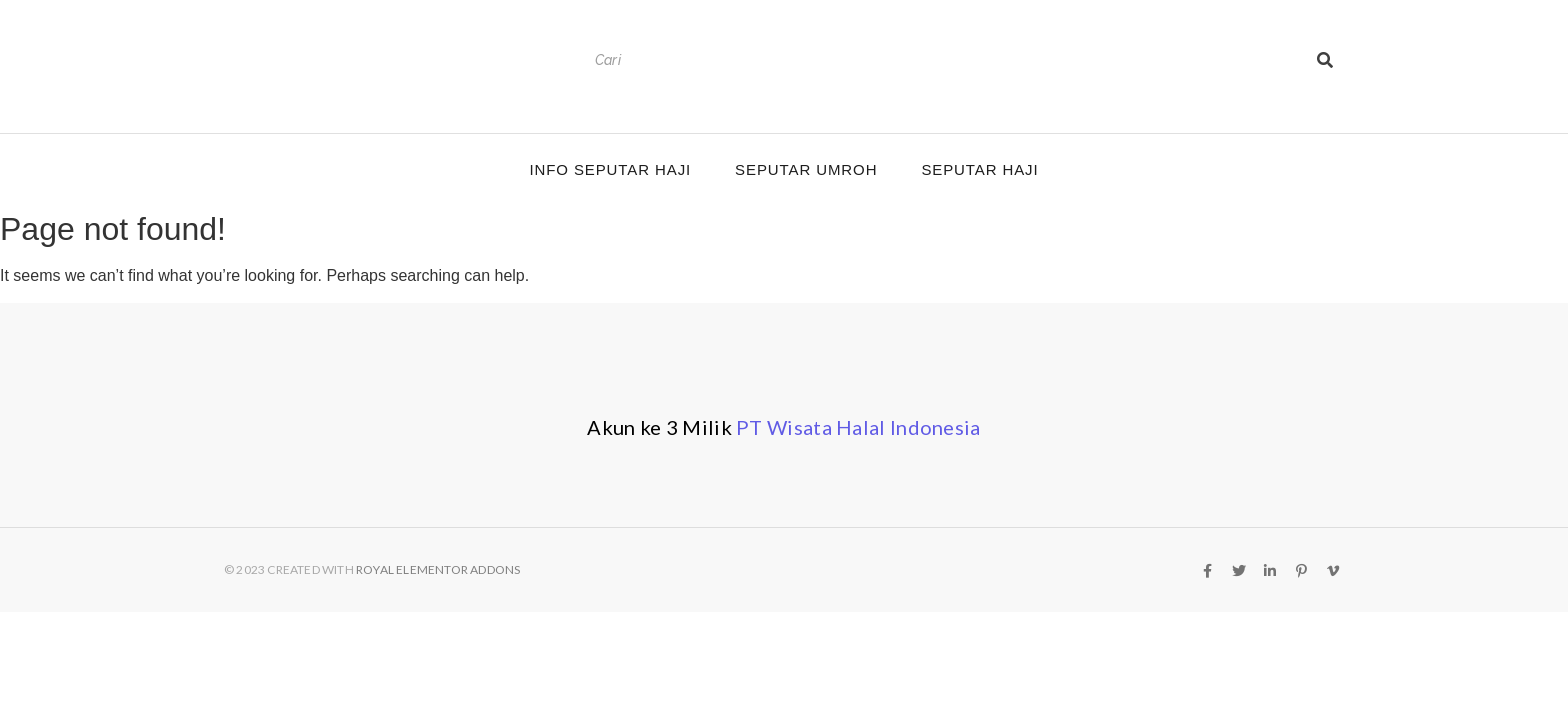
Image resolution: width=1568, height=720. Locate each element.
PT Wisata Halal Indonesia (858, 427)
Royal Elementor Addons (438, 569)
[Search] (945, 60)
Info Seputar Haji (610, 169)
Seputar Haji (979, 169)
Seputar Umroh (806, 169)
